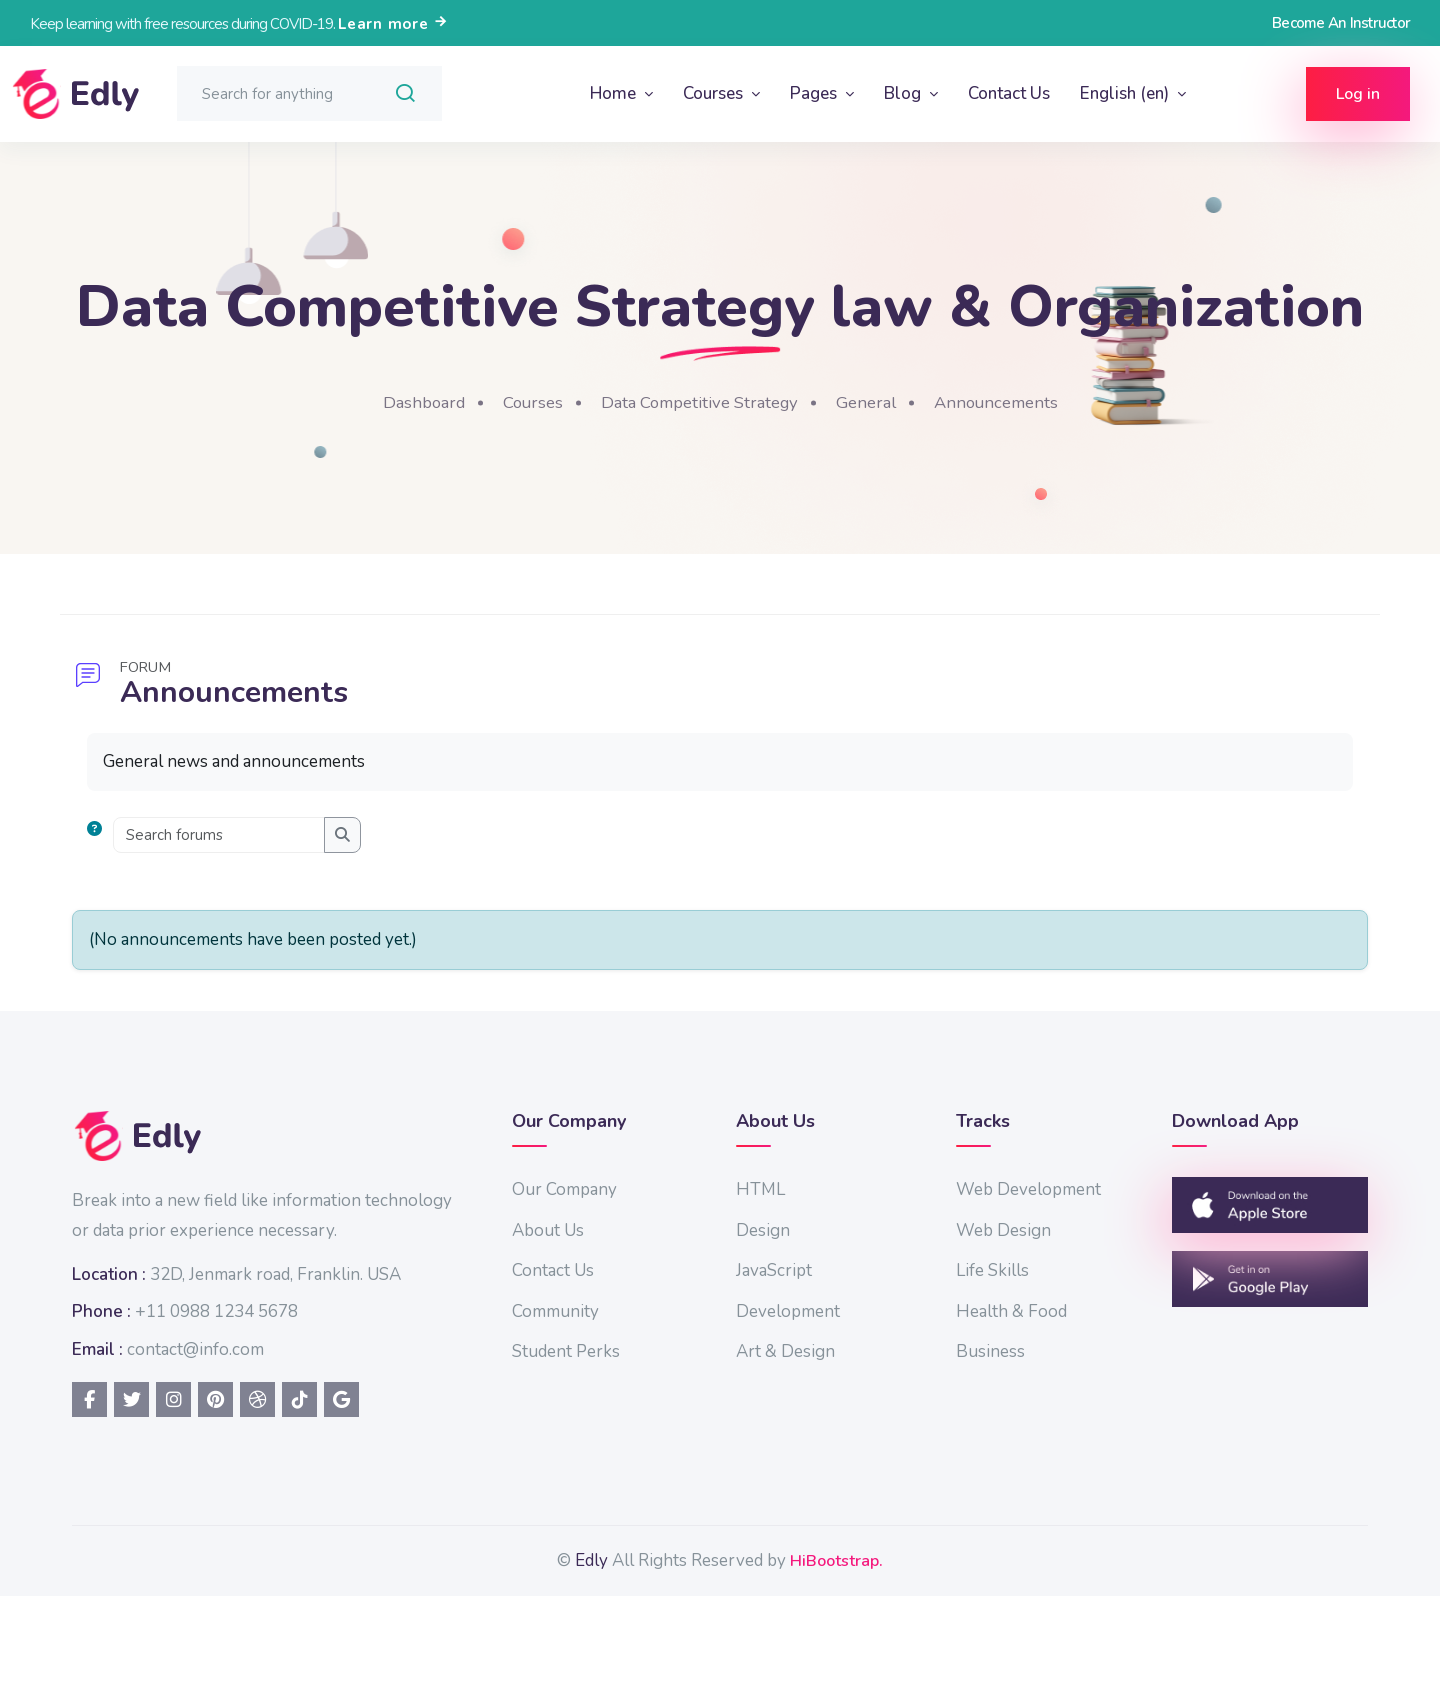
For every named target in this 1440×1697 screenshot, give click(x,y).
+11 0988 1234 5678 (441, 1411)
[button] (323, 904)
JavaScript (917, 1340)
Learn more (393, 24)
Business (1105, 1421)
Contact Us (1009, 93)
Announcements (1154, 472)
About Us (718, 1299)
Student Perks (736, 1421)
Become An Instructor (1341, 23)
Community (725, 1380)
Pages (815, 93)
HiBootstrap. (979, 1660)
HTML (903, 1259)
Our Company (734, 1259)
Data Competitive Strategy (840, 472)
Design (906, 1299)
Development (931, 1380)
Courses (715, 93)
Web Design (1118, 1299)
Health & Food (1126, 1380)
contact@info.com (420, 1449)
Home (615, 93)
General (1017, 472)
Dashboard (549, 472)
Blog (904, 93)
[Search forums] (444, 904)
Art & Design (928, 1421)
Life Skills (1107, 1340)
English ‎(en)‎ (1126, 93)
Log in (1358, 94)
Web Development (1143, 1259)
